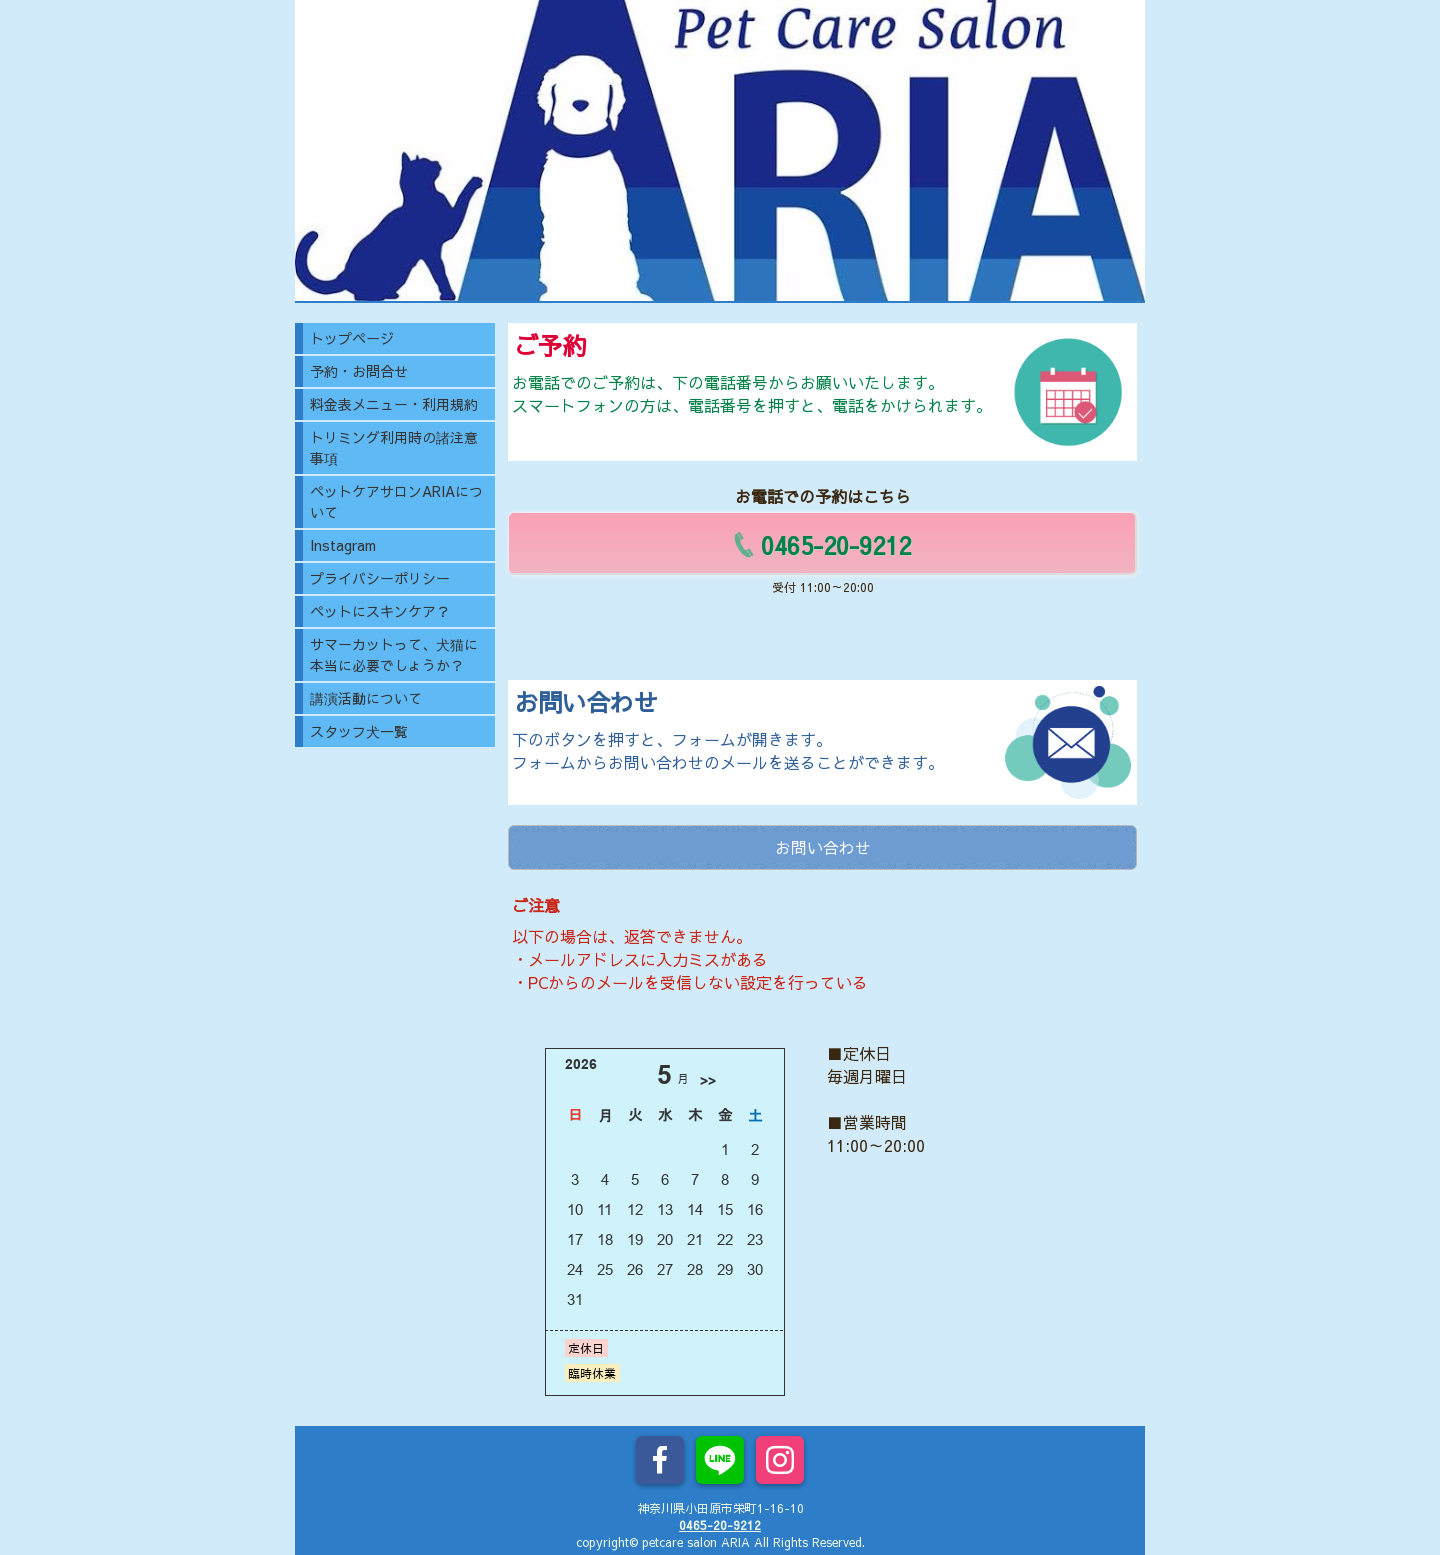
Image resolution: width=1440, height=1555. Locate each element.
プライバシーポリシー (380, 578)
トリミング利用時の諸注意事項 (394, 447)
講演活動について (366, 698)
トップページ (352, 338)
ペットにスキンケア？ (380, 611)
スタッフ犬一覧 (359, 731)
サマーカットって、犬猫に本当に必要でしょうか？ (394, 654)
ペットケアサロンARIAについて (396, 501)
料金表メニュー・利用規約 (394, 404)
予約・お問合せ (359, 371)
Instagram (343, 545)
